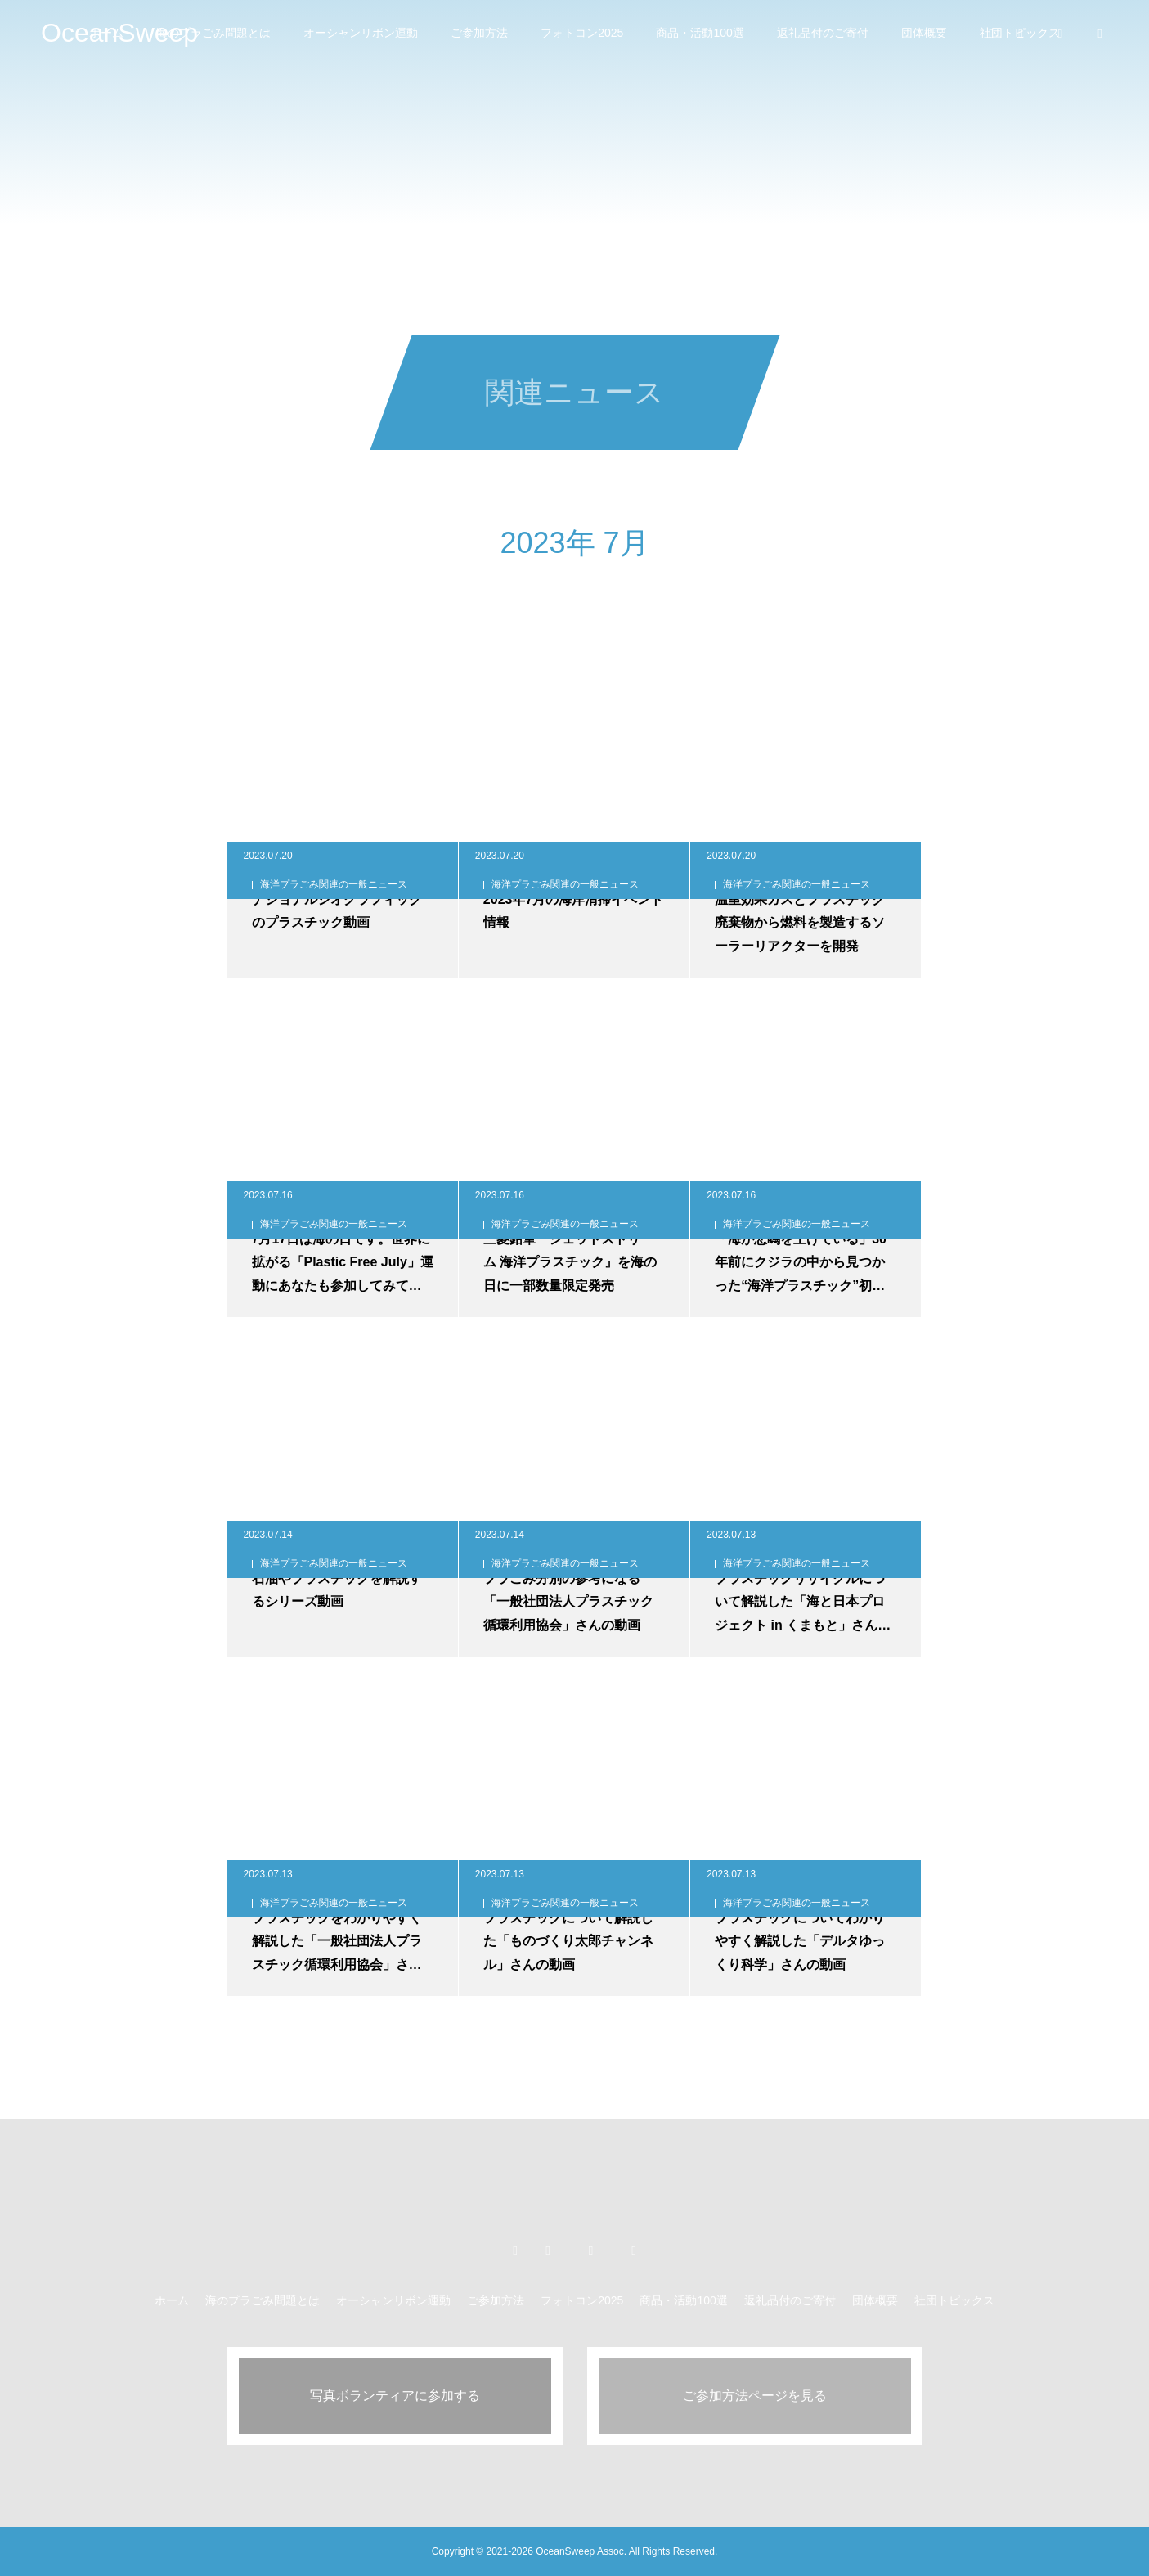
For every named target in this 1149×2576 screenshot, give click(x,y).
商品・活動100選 (699, 32)
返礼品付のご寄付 (822, 32)
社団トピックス (954, 2300)
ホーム (172, 2300)
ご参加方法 (479, 32)
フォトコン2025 (582, 32)
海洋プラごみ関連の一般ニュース (333, 884)
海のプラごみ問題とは (213, 32)
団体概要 (924, 32)
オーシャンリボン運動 (360, 32)
